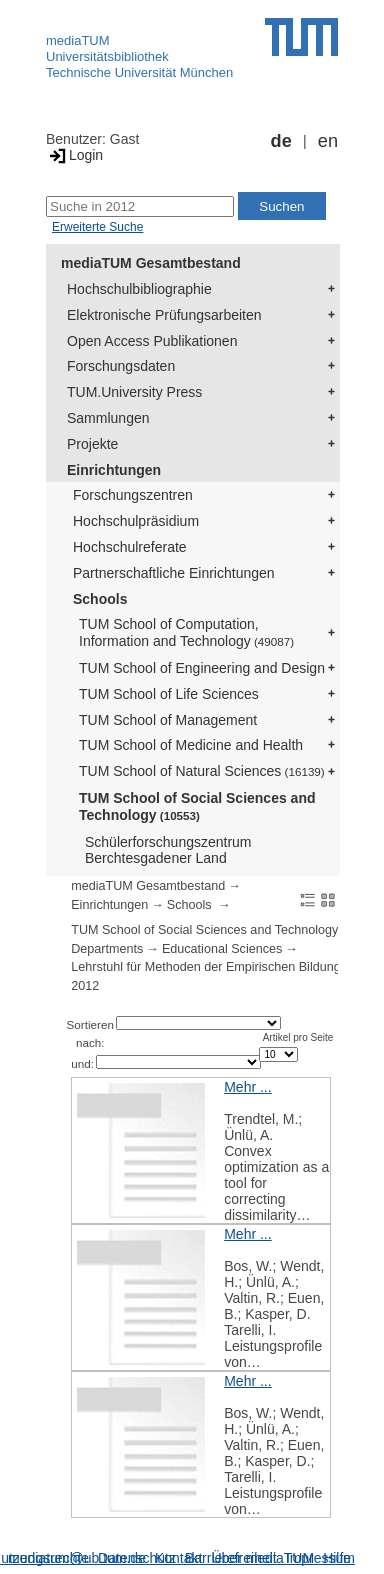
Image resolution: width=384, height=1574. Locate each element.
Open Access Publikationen (152, 341)
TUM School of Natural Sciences (202, 771)
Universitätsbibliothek (107, 56)
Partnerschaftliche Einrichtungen (174, 573)
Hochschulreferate (130, 547)
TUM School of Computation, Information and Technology (186, 632)
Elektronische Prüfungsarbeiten (164, 315)
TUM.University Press (134, 392)
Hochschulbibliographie (139, 289)
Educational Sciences (222, 949)
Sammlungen (108, 418)
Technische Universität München (139, 72)
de (281, 141)
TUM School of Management (168, 720)
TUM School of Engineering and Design (202, 668)
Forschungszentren (133, 495)
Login (74, 155)
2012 (85, 986)
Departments (107, 949)
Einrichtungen (114, 470)
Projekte (92, 444)
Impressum (320, 1558)
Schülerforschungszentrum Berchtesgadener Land (168, 850)
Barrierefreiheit (231, 1558)
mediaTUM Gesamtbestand (151, 263)
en (328, 141)
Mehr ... (247, 1087)
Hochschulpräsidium (136, 521)
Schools (100, 599)
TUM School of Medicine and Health (191, 745)
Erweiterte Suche (97, 227)
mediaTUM (78, 40)
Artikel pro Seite (298, 1037)
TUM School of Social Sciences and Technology (197, 806)
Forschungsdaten (121, 366)
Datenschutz (137, 1558)
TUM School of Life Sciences (169, 694)
